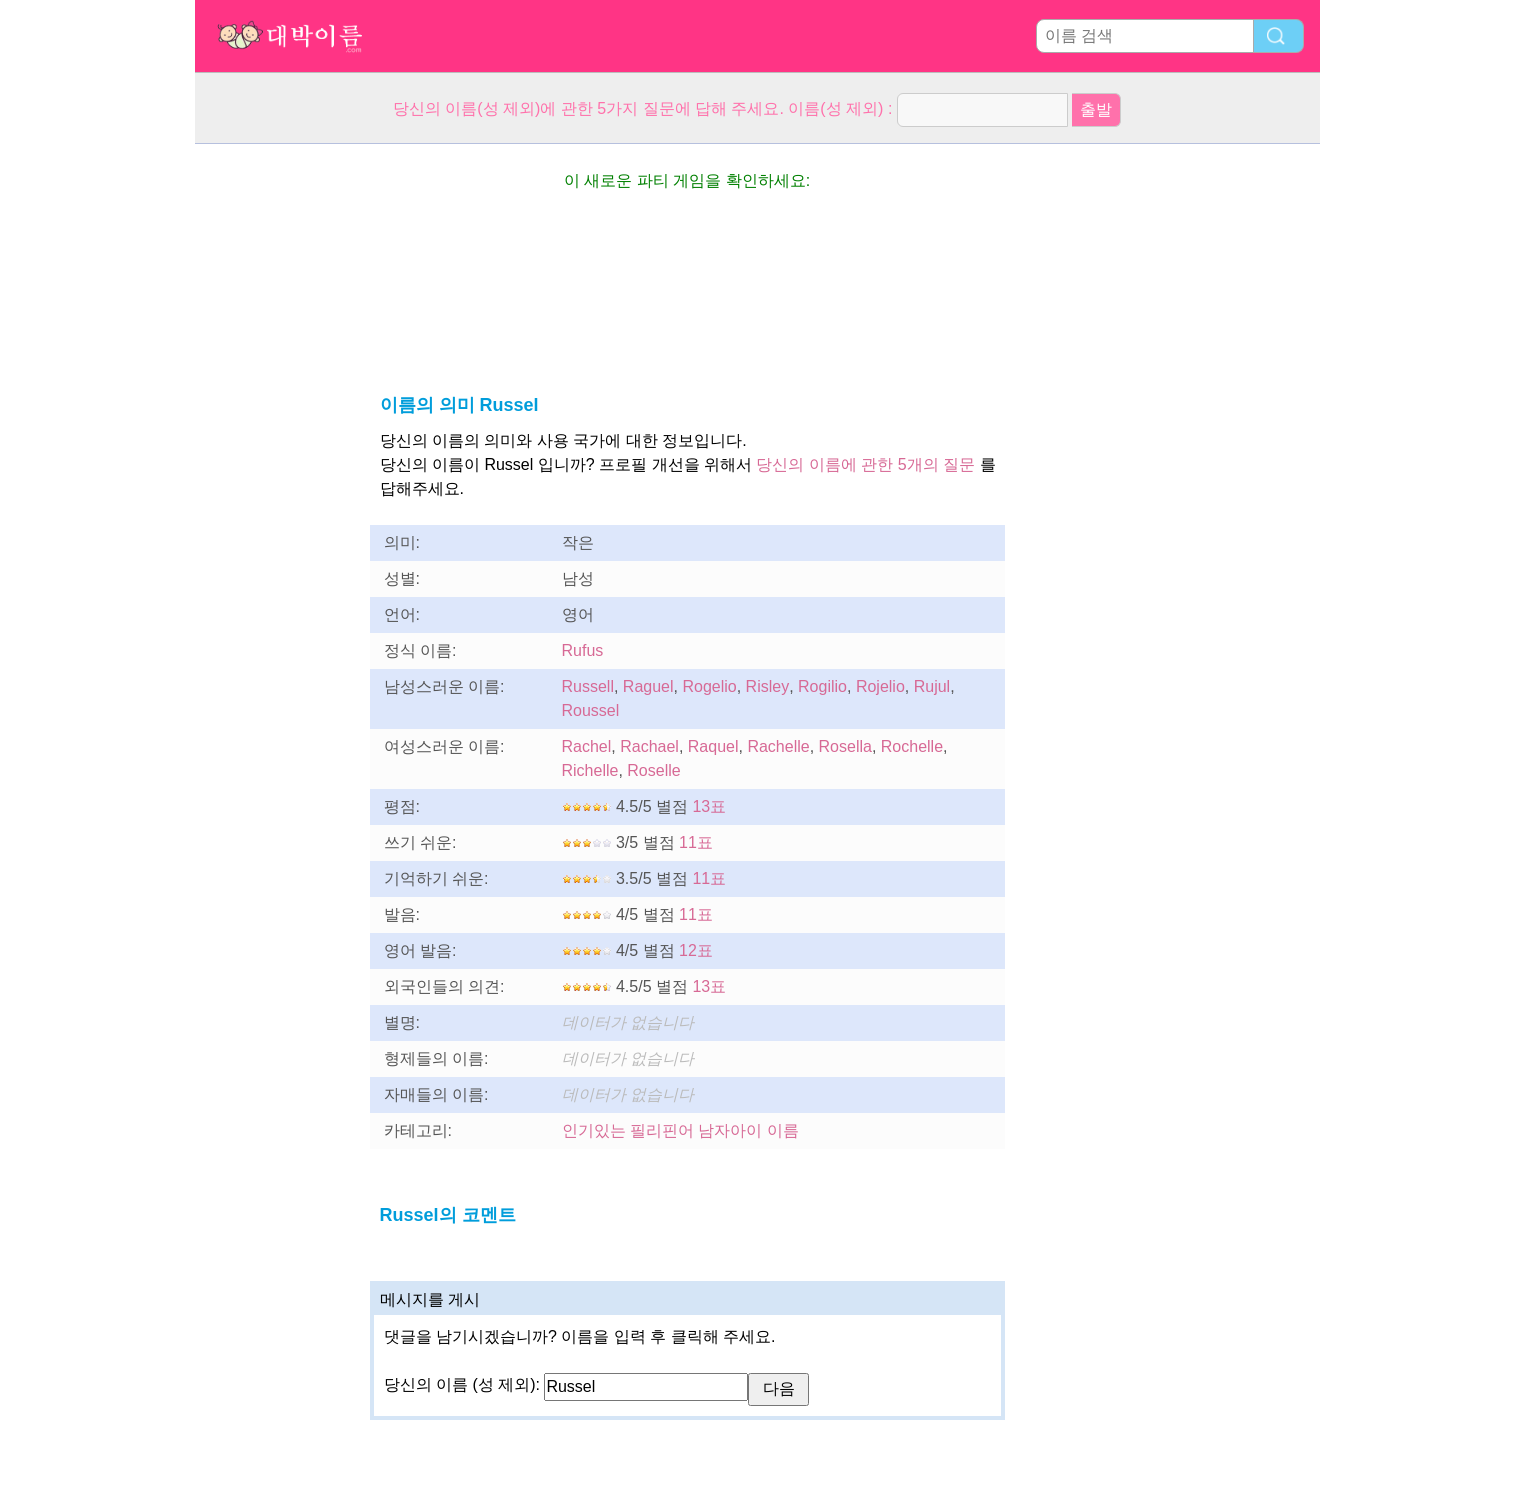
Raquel (713, 746)
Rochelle (912, 746)
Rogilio (822, 686)
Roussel (591, 710)
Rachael (649, 746)
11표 (696, 842)
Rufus (583, 650)
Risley (768, 686)
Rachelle (778, 746)
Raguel (648, 686)
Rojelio (880, 686)
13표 (709, 806)
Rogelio (709, 686)
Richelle (590, 770)
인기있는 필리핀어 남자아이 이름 (680, 1130)
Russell (588, 686)
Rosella (845, 746)
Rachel (587, 746)
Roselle (653, 770)
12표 (696, 950)
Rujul (932, 686)
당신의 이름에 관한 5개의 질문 (865, 464)
